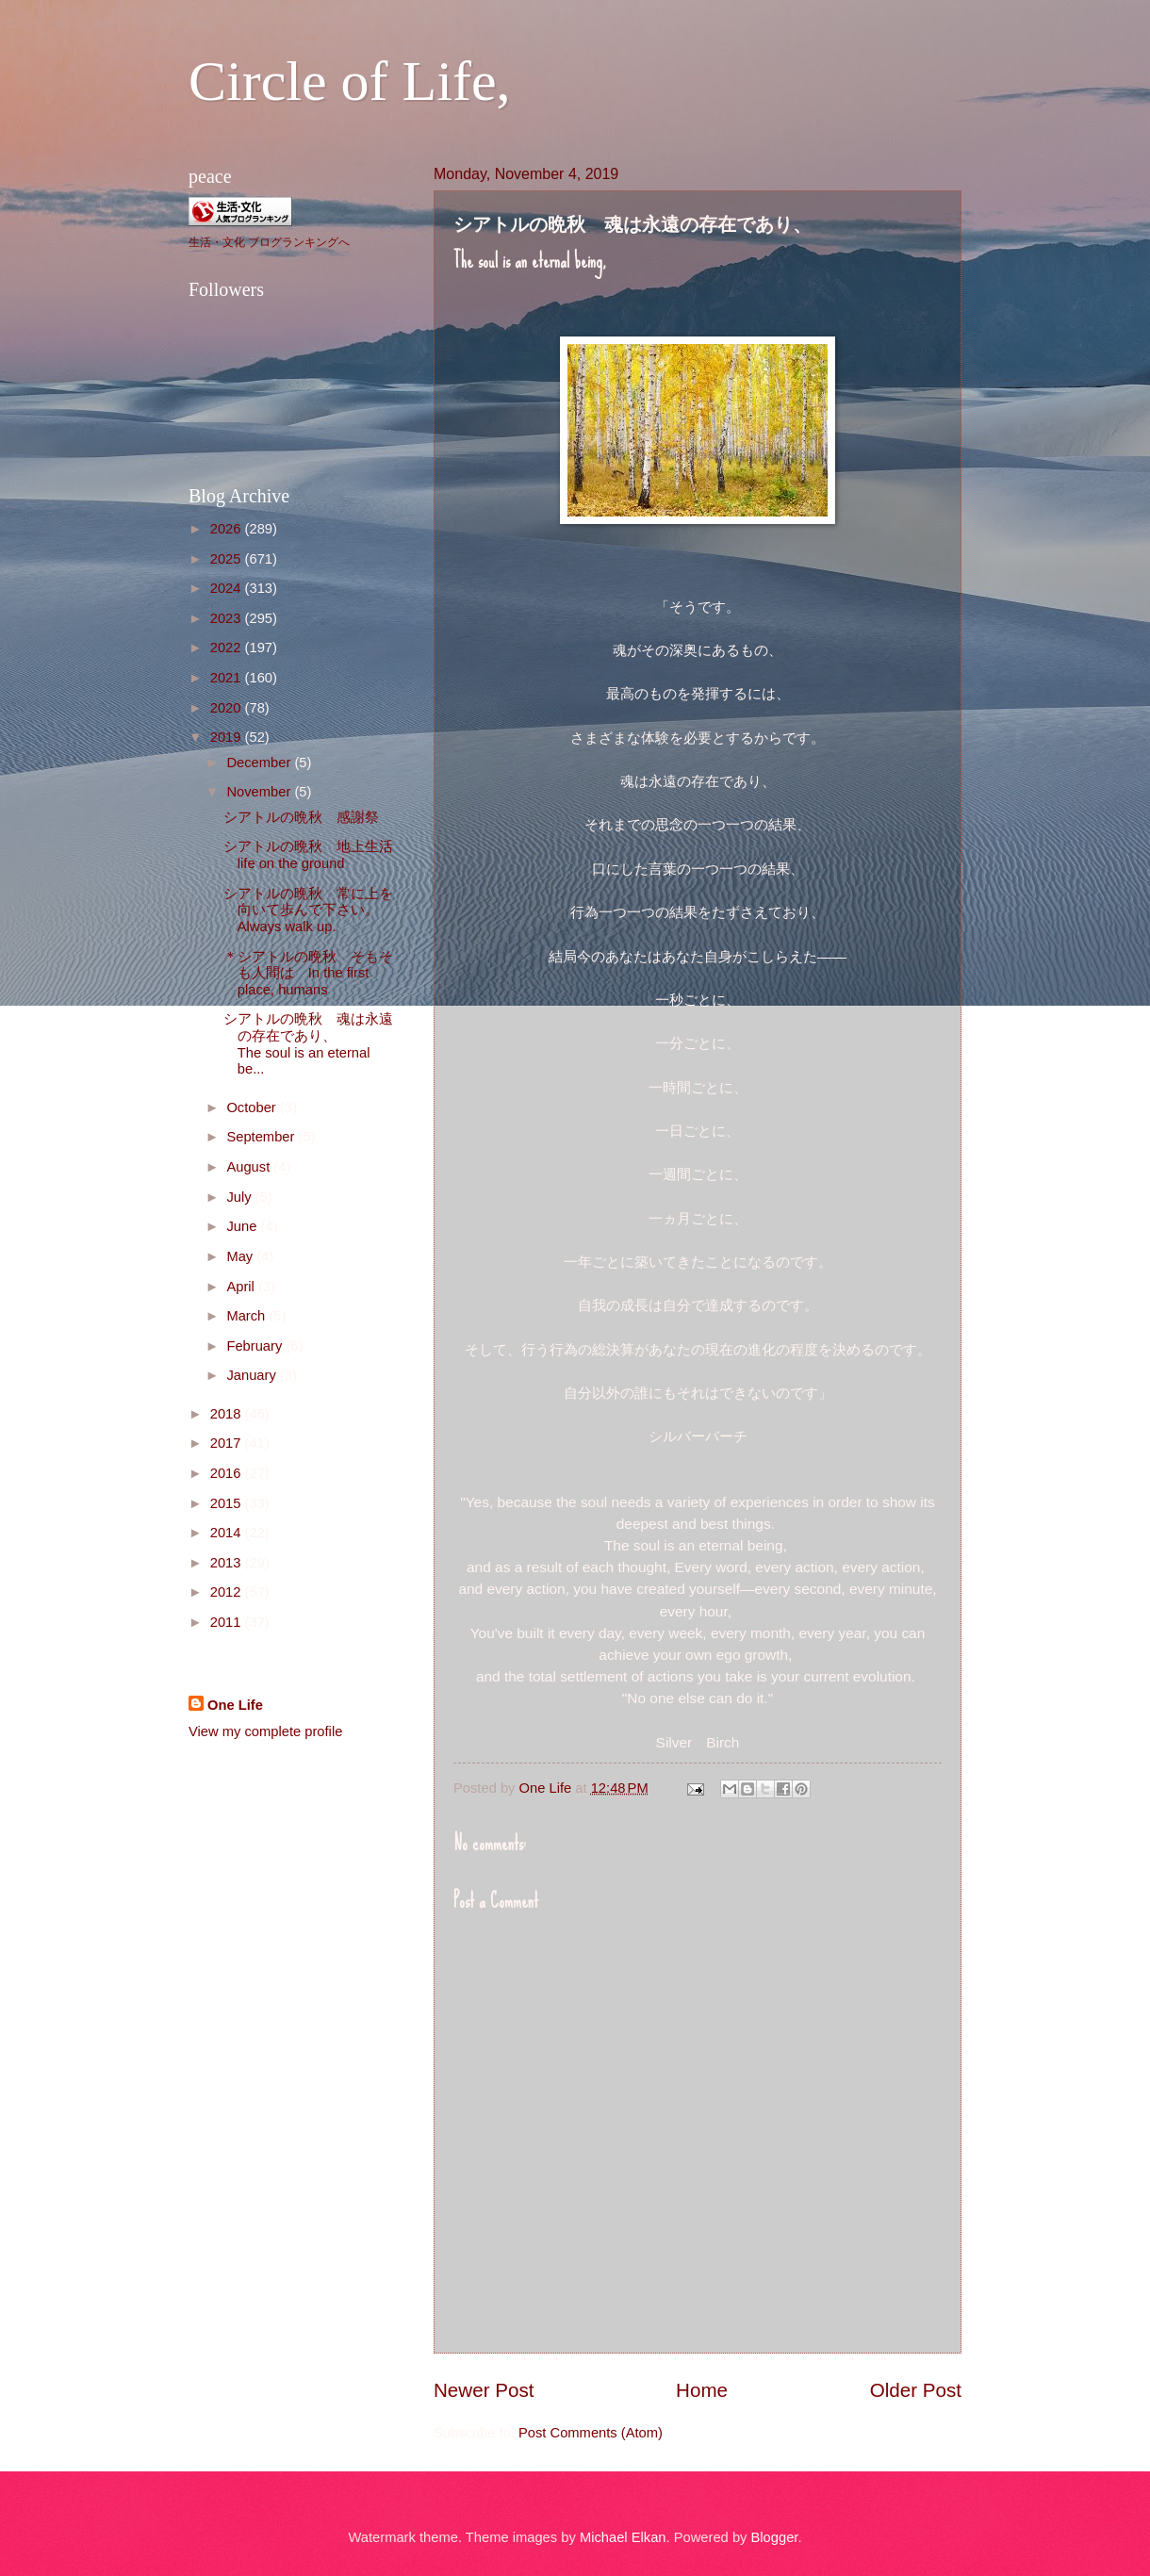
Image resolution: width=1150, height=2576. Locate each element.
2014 (227, 1532)
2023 (227, 618)
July (240, 1197)
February (256, 1346)
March (247, 1315)
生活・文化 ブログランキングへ (269, 242)
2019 (227, 737)
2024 (227, 588)
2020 (227, 707)
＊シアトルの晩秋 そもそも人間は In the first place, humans (308, 973)
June (243, 1226)
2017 (227, 1443)
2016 (227, 1473)
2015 (227, 1503)
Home (702, 2390)
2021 (227, 677)
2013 (227, 1562)
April (242, 1286)
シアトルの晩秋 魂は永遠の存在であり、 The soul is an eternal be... (322, 1043)
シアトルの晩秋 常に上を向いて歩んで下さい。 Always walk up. (322, 910)
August (249, 1166)
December (260, 762)
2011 (227, 1622)
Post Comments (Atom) (590, 2432)
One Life (235, 1705)
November (260, 791)
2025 (227, 558)
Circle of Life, (350, 81)
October (252, 1107)
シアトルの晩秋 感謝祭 (301, 817)
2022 (227, 647)
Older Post (915, 2390)
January (252, 1375)
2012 (227, 1592)
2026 (227, 528)
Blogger (774, 2537)
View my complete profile (265, 1731)
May (241, 1256)
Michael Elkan (623, 2537)
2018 (227, 1413)
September (262, 1136)
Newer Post (484, 2390)
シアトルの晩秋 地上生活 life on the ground (315, 855)
